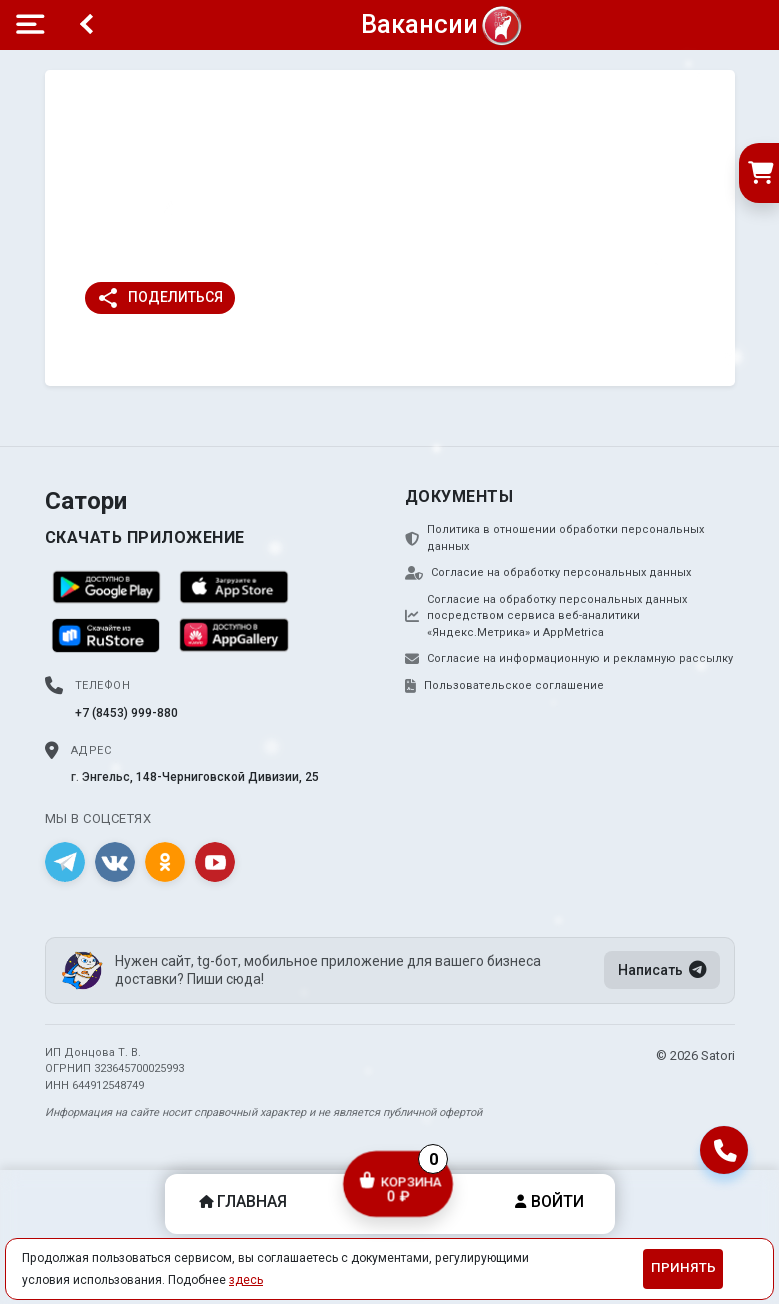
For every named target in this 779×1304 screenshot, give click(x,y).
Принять (683, 1267)
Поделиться (159, 298)
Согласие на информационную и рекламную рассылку (569, 659)
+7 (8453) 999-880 (126, 713)
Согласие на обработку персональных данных (548, 573)
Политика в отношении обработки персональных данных (554, 538)
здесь (246, 1280)
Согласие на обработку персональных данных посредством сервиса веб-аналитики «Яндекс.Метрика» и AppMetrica (546, 616)
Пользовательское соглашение (504, 686)
